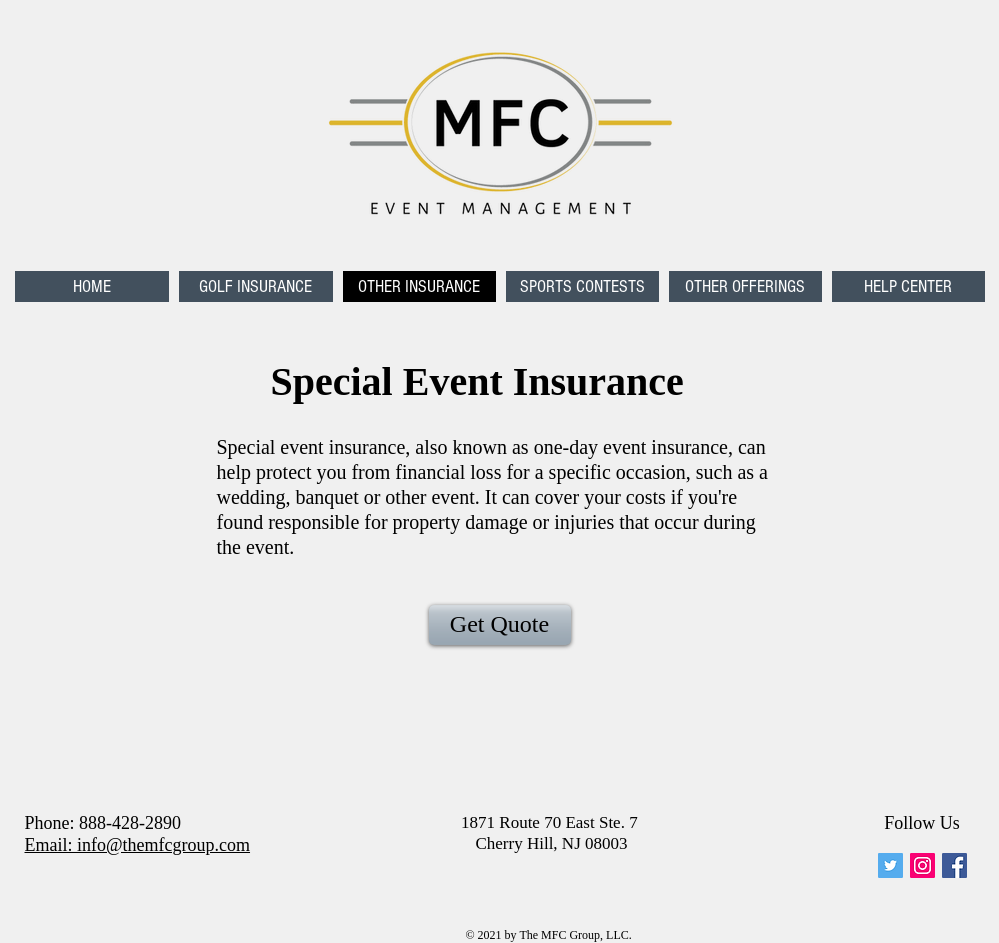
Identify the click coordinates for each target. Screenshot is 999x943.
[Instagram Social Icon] (922, 865)
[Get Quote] (500, 625)
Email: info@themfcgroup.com (138, 845)
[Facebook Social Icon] (954, 865)
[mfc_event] (890, 865)
